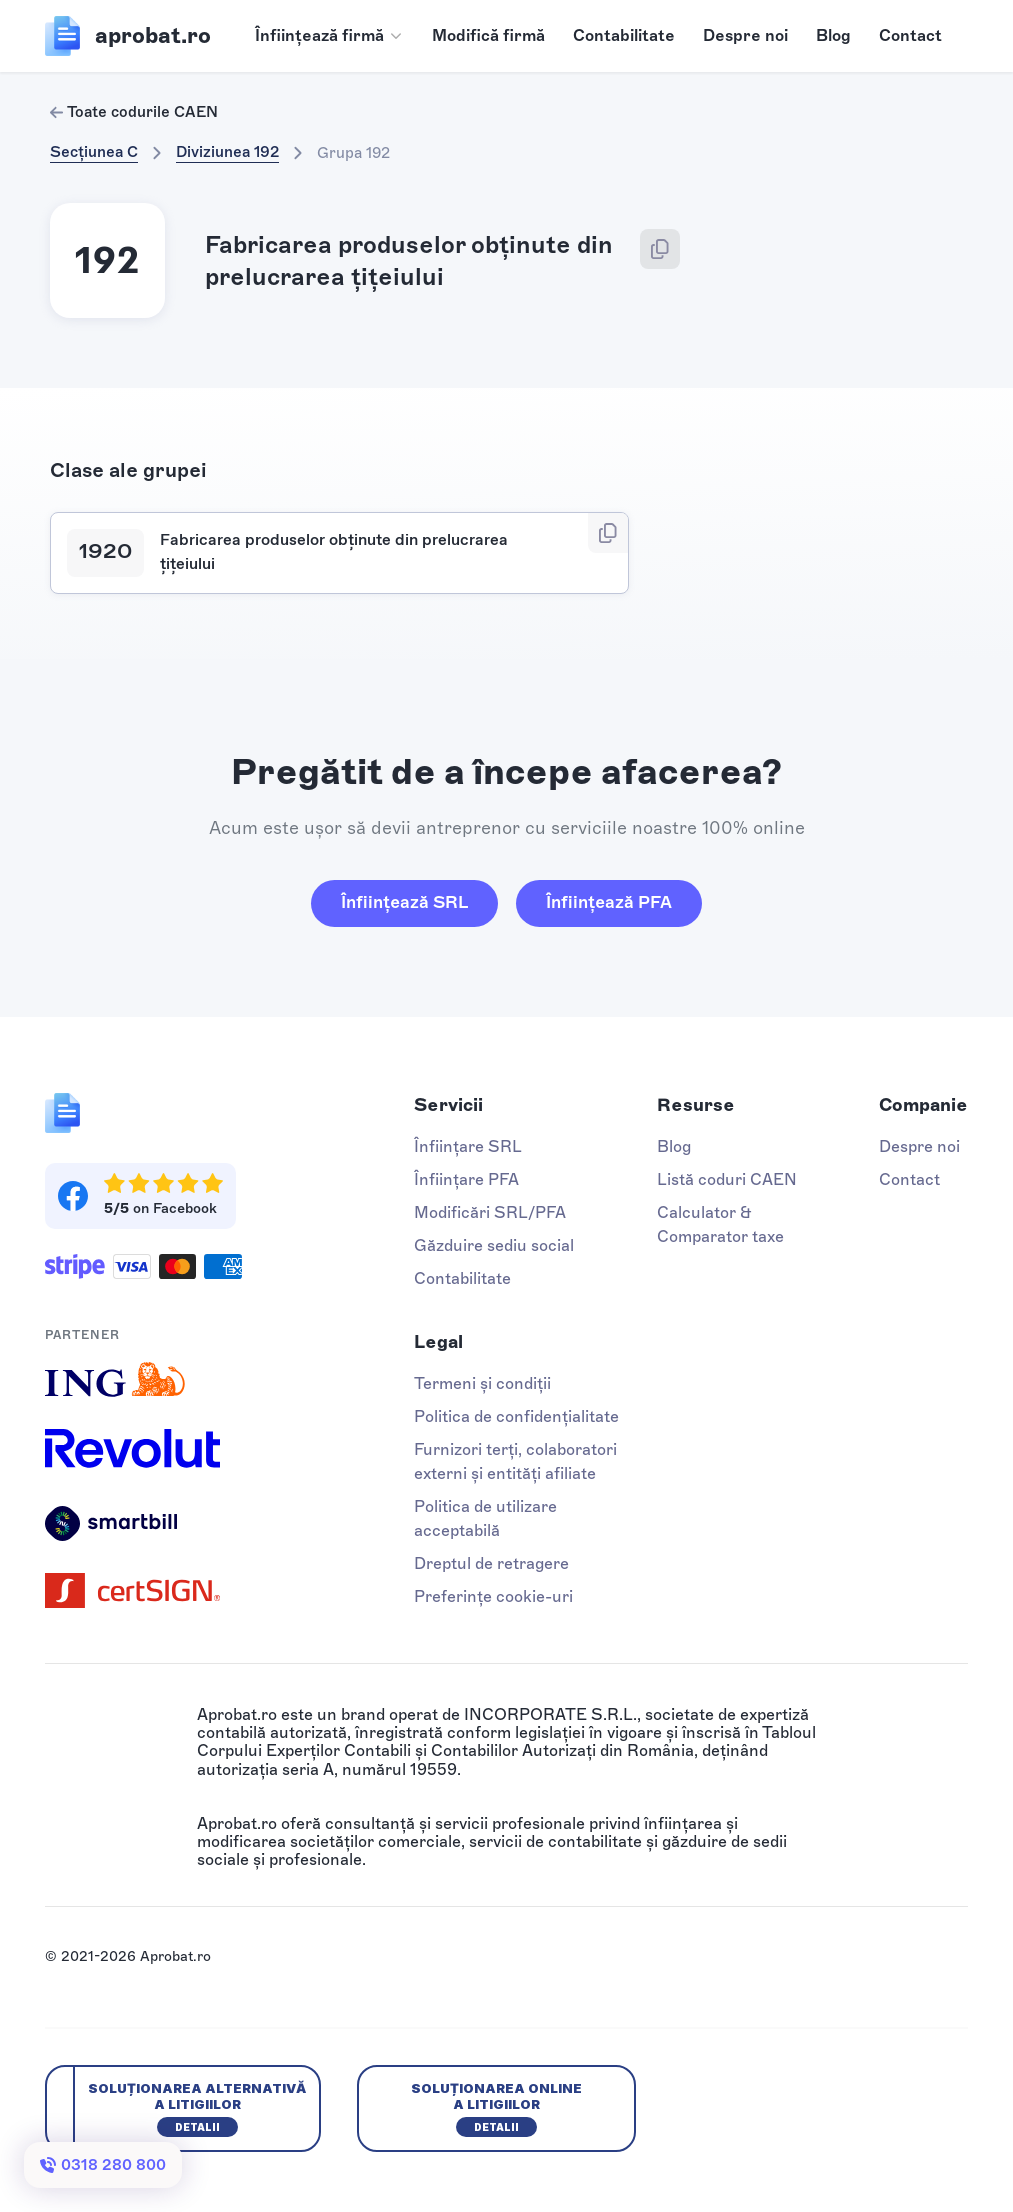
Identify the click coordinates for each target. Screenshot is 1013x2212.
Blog (833, 35)
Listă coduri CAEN (727, 1179)
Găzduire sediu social (494, 1245)
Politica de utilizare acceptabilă (485, 1518)
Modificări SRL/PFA (490, 1212)
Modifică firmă (488, 35)
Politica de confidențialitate (516, 1416)
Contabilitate (624, 35)
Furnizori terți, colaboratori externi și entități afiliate (515, 1461)
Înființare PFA (466, 1179)
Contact (910, 35)
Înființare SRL (468, 1146)
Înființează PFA (609, 902)
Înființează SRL (404, 902)
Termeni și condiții (482, 1383)
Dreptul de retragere (491, 1563)
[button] (329, 36)
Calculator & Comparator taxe (720, 1224)
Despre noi (745, 35)
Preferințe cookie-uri (493, 1596)
